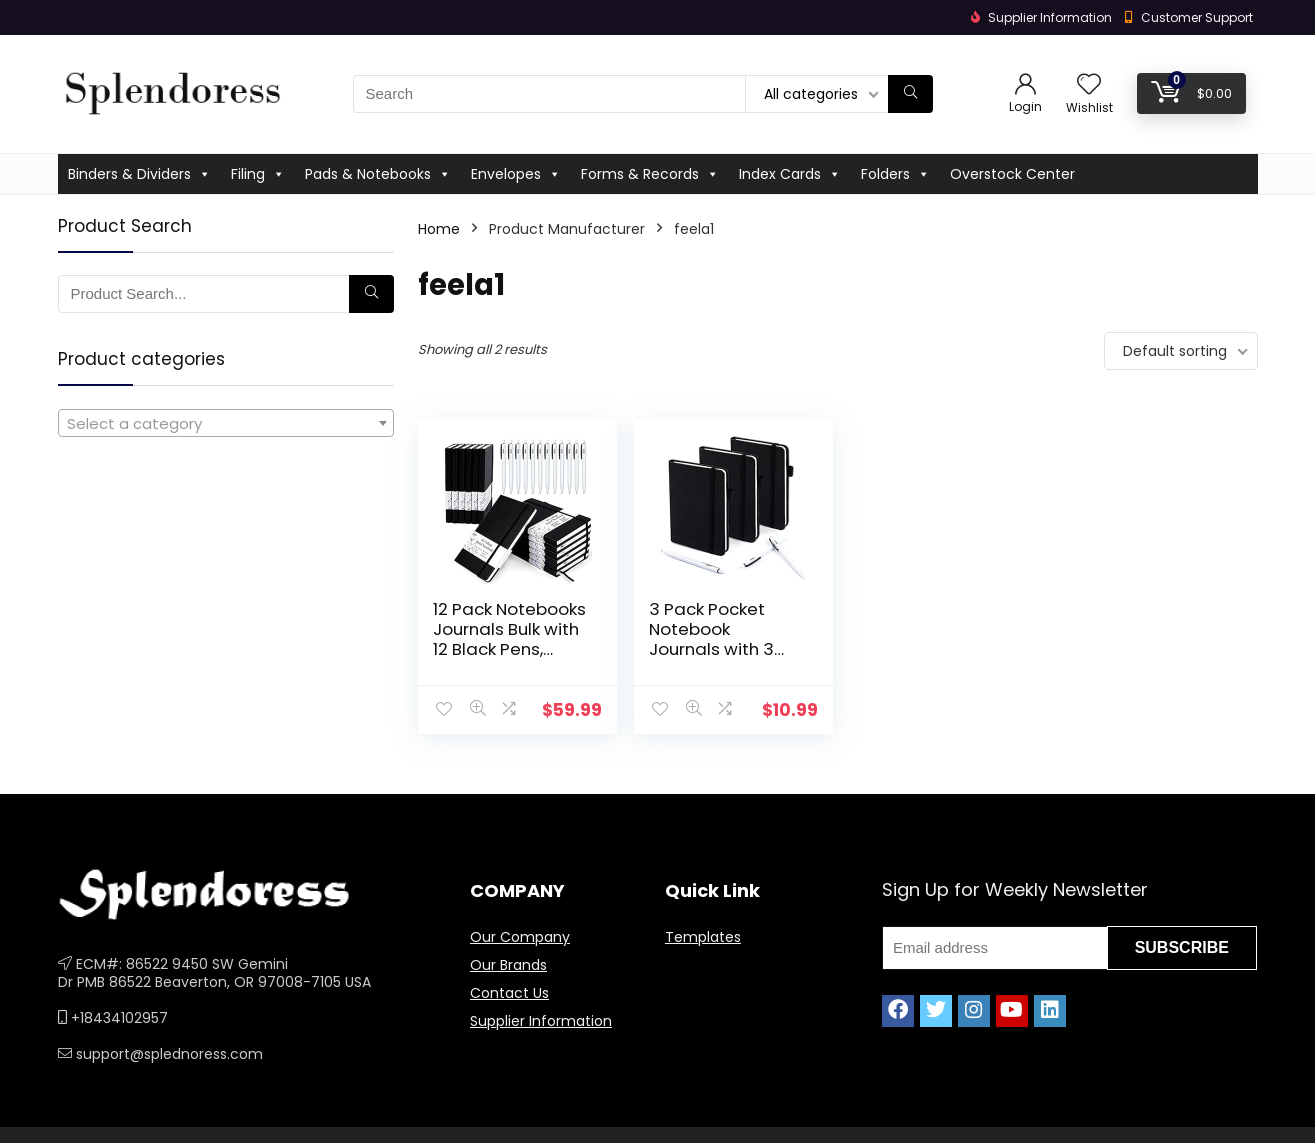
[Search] (910, 94)
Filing (258, 174)
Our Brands (508, 965)
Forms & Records (650, 174)
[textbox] (226, 424)
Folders (895, 174)
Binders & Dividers (139, 174)
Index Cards (790, 174)
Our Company (520, 937)
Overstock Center (1012, 174)
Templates (703, 937)
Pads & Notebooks (378, 174)
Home (439, 229)
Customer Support (1197, 17)
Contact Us (509, 993)
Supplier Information (541, 1021)
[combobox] (226, 423)
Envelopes (516, 174)
